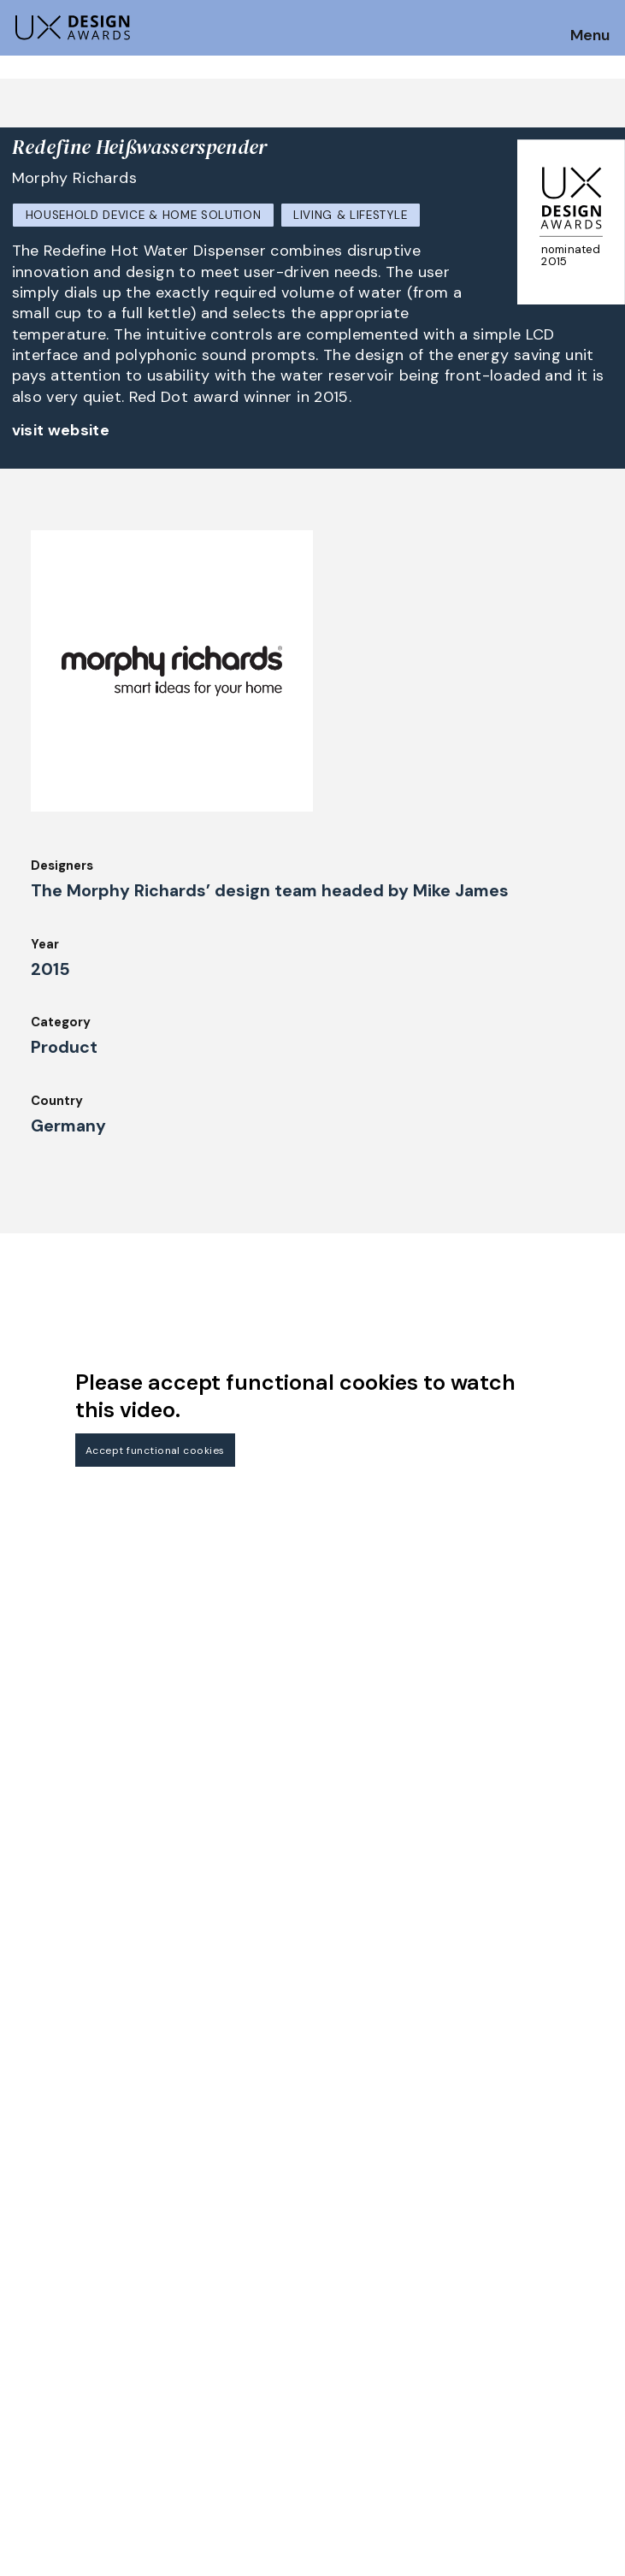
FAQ (25, 2285)
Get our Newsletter (86, 2131)
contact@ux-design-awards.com (164, 2397)
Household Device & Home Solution (144, 215)
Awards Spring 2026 (227, 2302)
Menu (590, 36)
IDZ (329, 2278)
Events (187, 2325)
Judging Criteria (215, 2232)
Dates (31, 2262)
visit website (61, 430)
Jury (25, 2308)
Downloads (352, 2302)
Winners (190, 2278)
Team (336, 2255)
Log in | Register (524, 2325)
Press (490, 2255)
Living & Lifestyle (350, 215)
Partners (500, 2232)
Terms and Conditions (541, 2302)
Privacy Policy (517, 2278)
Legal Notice (359, 2325)
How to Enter (54, 2238)
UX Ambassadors (217, 2255)
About (338, 2232)
